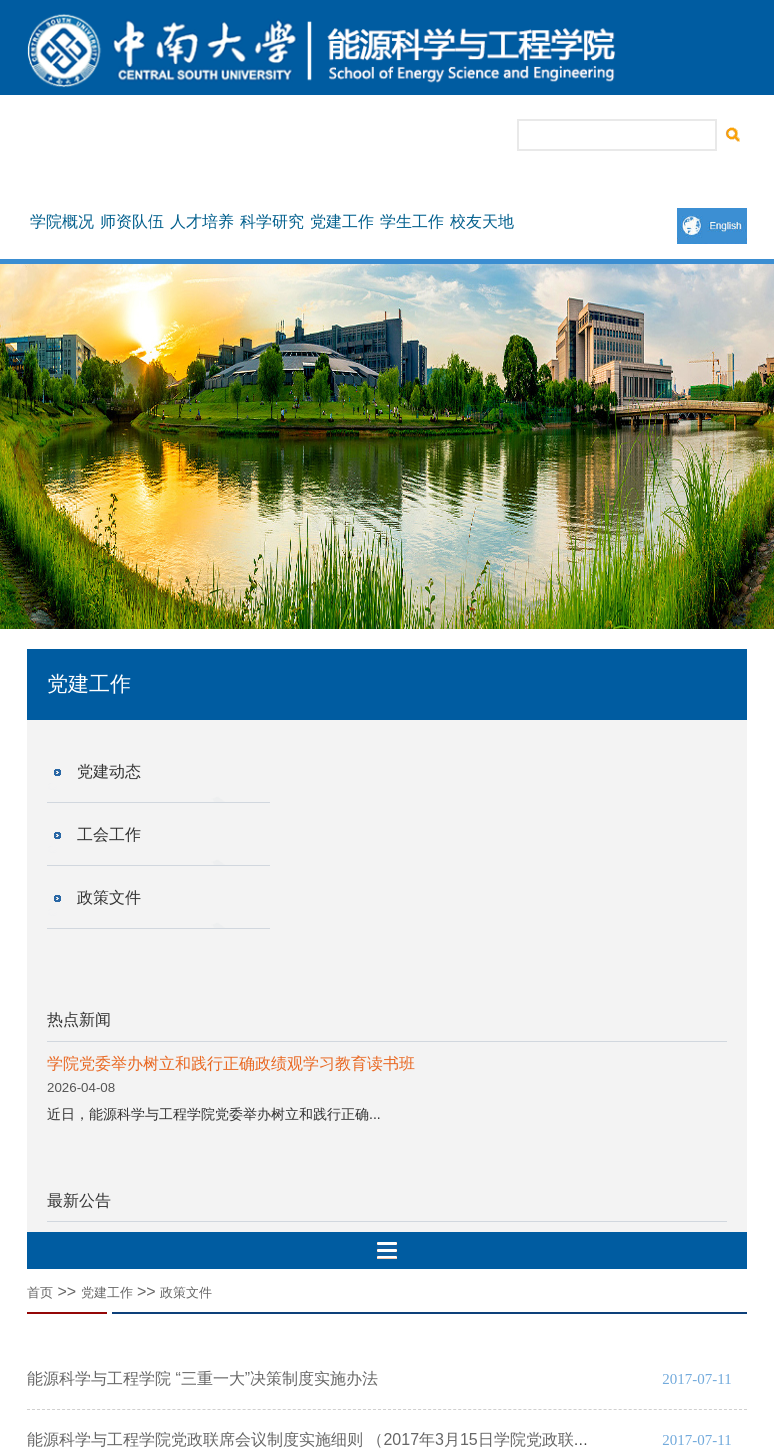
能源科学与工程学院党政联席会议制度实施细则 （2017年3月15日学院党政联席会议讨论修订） (364, 1439)
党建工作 (342, 221)
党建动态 (109, 771)
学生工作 (412, 221)
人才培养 (202, 221)
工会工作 (109, 834)
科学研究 (272, 221)
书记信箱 (335, 136)
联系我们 (475, 136)
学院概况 (62, 221)
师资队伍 (132, 221)
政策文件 (109, 897)
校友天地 (482, 221)
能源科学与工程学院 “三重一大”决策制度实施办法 (202, 1378)
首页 (40, 1292)
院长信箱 (405, 136)
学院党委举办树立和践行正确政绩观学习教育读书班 (231, 1063)
